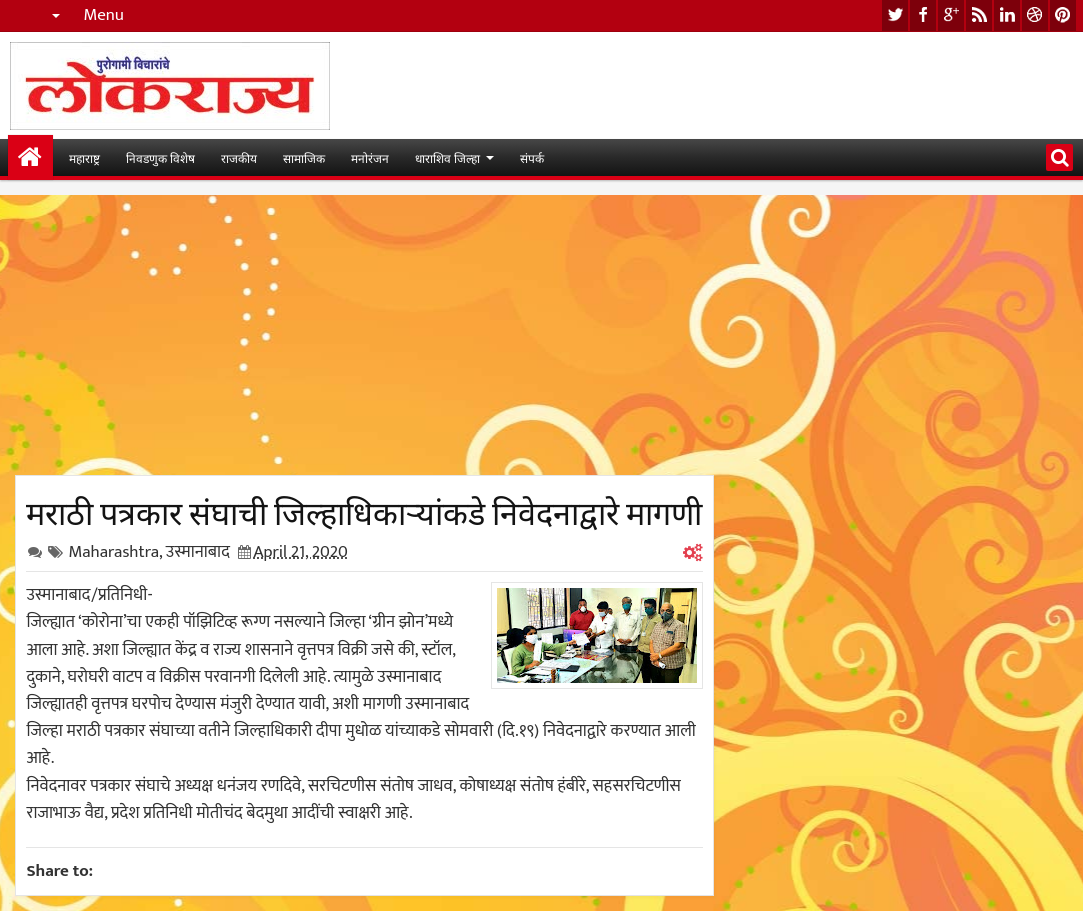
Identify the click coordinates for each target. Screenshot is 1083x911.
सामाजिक (304, 157)
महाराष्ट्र (84, 157)
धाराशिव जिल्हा (447, 157)
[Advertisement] (364, 335)
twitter (895, 15)
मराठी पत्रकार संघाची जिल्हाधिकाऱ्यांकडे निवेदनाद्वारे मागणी (364, 510)
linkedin (1007, 15)
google (951, 15)
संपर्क (532, 157)
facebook (923, 15)
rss (979, 15)
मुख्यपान (30, 157)
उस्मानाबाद (198, 552)
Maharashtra (113, 552)
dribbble (1035, 15)
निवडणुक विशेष (160, 157)
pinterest (1063, 15)
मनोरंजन (370, 157)
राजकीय (239, 157)
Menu (103, 15)
